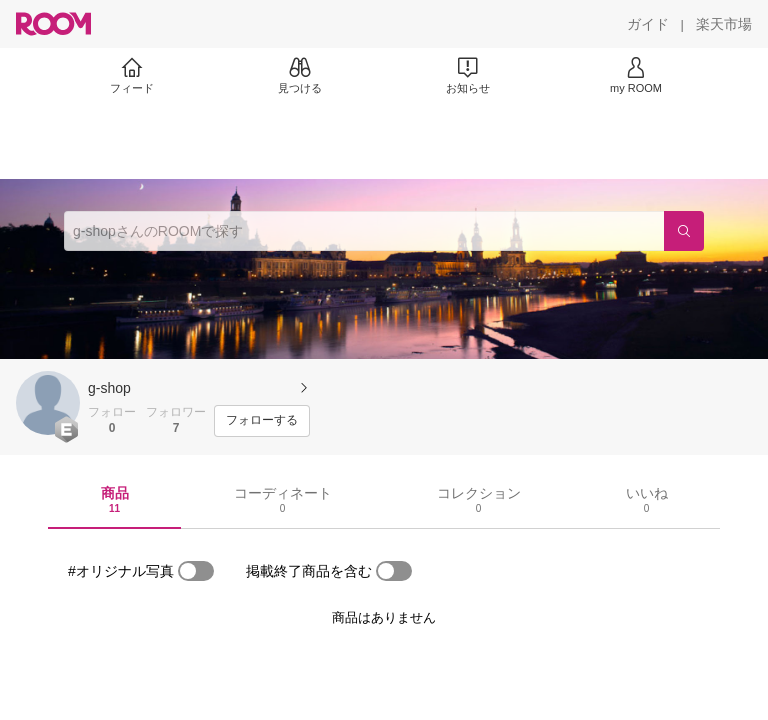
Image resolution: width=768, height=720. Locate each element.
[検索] (684, 231)
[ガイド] (648, 24)
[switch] (196, 571)
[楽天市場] (724, 24)
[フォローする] (262, 421)
